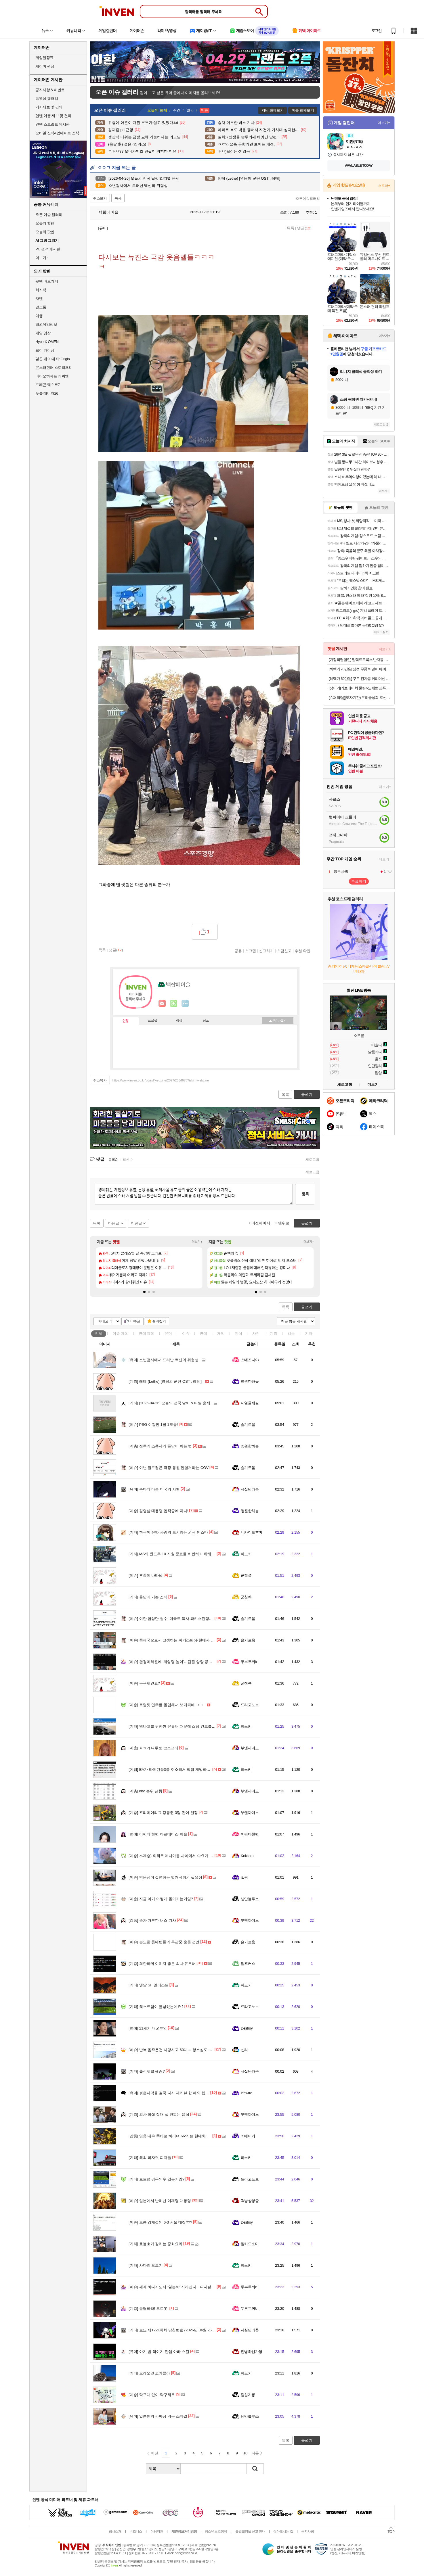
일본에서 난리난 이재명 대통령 (160, 2201)
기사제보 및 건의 (48, 107)
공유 (238, 951)
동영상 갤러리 (46, 98)
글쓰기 (306, 1307)
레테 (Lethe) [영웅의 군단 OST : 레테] (165, 1381)
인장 (126, 1021)
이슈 (120, 1333)
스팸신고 (284, 951)
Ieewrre (246, 2093)
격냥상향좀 (250, 2201)
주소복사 (100, 1080)
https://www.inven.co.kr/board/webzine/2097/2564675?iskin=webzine (160, 1080)
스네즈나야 (250, 1360)
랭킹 (179, 1021)
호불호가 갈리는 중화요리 (155, 2244)
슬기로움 (248, 1424)
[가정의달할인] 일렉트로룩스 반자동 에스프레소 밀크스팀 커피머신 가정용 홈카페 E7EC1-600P (359, 659)
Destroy (247, 2028)
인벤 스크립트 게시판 (52, 124)
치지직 (40, 290)
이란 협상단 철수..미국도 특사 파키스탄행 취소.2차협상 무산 (184, 1618)
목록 (290, 228)
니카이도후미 (251, 1532)
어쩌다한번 (250, 1834)
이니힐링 (173, 1003)
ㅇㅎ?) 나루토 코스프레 (153, 1748)
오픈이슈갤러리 (308, 199)
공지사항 (307, 2531)
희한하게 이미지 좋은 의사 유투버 (162, 1963)
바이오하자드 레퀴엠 (52, 376)
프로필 (152, 1021)
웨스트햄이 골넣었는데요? (156, 2007)
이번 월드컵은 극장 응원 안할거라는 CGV (169, 1468)
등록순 (113, 1160)
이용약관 (156, 2531)
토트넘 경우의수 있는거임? (156, 2179)
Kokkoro (247, 1856)
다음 (255, 2453)
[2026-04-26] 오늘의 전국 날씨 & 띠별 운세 (169, 1403)
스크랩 (250, 951)
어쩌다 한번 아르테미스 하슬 (158, 1834)
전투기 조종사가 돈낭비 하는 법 (160, 1446)
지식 (238, 1333)
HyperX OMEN (46, 342)
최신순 (128, 1160)
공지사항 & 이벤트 (50, 90)
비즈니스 (135, 2531)
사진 (256, 1333)
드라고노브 (250, 1705)
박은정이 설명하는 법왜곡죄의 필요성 (165, 1877)
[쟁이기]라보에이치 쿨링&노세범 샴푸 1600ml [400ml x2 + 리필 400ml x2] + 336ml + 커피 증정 (359, 688)
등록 (305, 1194)
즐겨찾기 (159, 1321)
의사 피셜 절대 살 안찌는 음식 (159, 2114)
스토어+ (384, 186)
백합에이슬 (106, 212)
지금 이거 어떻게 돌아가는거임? (161, 1899)
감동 (291, 1333)
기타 (308, 1333)
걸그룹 (40, 307)
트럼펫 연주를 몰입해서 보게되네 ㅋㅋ (166, 1705)
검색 (255, 2468)
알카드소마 (250, 2244)
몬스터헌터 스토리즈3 (52, 367)
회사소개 (115, 2531)
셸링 (244, 1877)
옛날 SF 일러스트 (149, 1985)
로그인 (376, 30)
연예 (147, 1333)
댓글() (304, 228)
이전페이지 (260, 1223)
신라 (244, 2050)
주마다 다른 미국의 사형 (154, 1489)
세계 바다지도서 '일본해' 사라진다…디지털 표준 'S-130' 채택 (184, 2287)
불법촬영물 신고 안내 (250, 2531)
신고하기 (266, 951)
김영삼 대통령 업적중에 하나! (158, 1511)
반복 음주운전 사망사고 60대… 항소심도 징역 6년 (176, 2050)
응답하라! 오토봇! (149, 2308)
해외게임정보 (46, 324)
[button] (144, 1292)
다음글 (113, 1223)
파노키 (246, 1554)
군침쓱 (246, 1575)
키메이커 (248, 2136)
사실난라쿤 (250, 1489)
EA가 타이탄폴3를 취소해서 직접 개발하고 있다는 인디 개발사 (186, 1769)
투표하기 (358, 881)
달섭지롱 (248, 2395)
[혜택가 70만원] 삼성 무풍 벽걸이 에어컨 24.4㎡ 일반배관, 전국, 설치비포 (359, 669)
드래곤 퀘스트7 (47, 385)
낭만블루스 (250, 1899)
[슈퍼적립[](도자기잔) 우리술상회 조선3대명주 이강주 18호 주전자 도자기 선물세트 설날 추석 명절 (359, 697)
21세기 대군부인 (148, 2028)
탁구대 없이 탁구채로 (152, 2395)
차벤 (39, 298)
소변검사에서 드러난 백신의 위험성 (163, 1360)
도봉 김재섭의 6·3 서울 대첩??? (160, 2222)
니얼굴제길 (250, 1403)
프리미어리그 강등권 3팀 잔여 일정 (163, 1812)
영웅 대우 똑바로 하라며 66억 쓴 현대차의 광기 (173, 2136)
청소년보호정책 (216, 2531)
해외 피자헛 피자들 (150, 2157)
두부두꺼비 (250, 1662)
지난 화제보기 (272, 110)
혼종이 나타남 (146, 1575)
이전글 (136, 1223)
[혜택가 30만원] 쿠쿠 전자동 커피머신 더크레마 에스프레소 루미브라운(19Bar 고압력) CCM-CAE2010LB (359, 678)
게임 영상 (43, 333)
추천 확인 (303, 951)
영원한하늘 (250, 1381)
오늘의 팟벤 (44, 232)
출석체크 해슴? (147, 2071)
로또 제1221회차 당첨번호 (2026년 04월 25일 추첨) (177, 2330)
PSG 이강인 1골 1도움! (153, 1424)
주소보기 (100, 198)
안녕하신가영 (251, 2351)
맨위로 (283, 1223)
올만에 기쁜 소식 (148, 1597)
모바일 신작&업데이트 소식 (57, 133)
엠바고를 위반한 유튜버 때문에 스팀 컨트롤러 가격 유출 (180, 1726)
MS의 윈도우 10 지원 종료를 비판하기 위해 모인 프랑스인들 (184, 1554)
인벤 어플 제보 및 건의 (53, 116)
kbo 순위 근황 (145, 1791)
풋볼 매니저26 (46, 393)
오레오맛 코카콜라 (149, 2373)
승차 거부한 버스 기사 (152, 1920)
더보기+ (197, 1242)
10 (245, 2453)
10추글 (135, 1321)
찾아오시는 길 (283, 2531)
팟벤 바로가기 (46, 281)
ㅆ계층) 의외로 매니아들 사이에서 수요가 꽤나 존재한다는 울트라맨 (190, 1856)
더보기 (185, 1003)
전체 (98, 1333)
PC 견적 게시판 (47, 249)
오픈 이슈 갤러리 (48, 214)
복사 (117, 198)
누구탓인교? (144, 1683)
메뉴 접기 (277, 1020)
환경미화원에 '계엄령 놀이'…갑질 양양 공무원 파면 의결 (181, 1662)
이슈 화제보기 (303, 110)
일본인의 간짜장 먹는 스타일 (158, 2416)
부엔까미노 (250, 1748)
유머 (168, 1333)
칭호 (206, 1021)
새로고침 (312, 1160)
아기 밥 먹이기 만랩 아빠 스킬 (159, 2351)
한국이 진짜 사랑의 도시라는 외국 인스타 (168, 1532)
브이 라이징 (44, 350)
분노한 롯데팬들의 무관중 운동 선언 (164, 1942)
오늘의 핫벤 (44, 223)
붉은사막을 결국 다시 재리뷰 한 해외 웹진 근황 (173, 2093)
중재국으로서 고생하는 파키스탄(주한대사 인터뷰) (176, 1640)
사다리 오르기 (146, 2265)
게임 (221, 1333)
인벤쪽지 (162, 1003)
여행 (39, 316)
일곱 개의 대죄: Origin (52, 359)
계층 (273, 1333)
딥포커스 (248, 1963)
